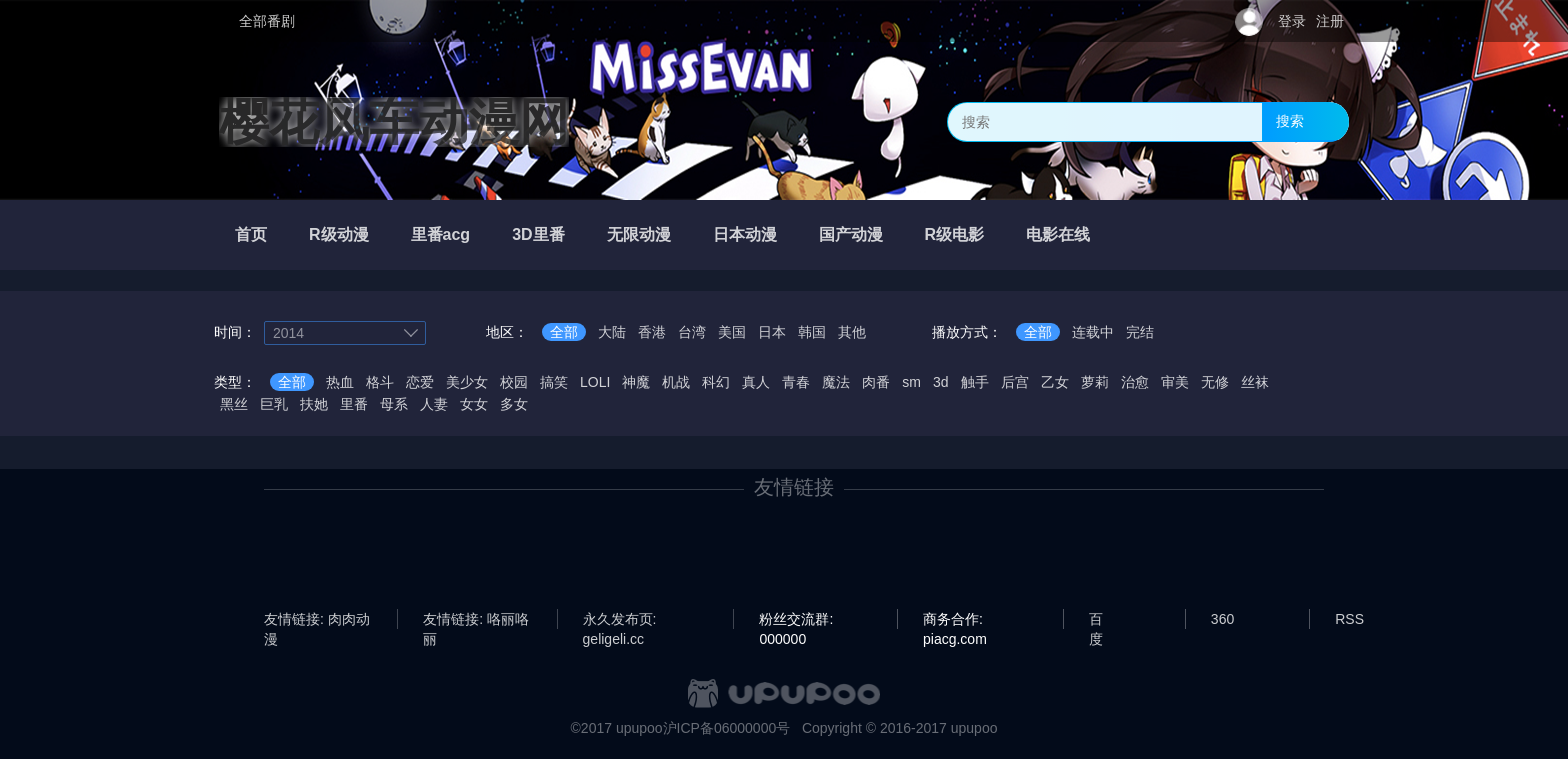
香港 (652, 332)
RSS (1349, 619)
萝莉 (1095, 382)
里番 (354, 404)
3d (941, 382)
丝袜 (1255, 382)
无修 (1215, 382)
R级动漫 (339, 234)
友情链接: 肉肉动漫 (317, 620)
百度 (1096, 620)
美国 (732, 332)
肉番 (876, 382)
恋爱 (420, 382)
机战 (676, 382)
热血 (340, 382)
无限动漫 (639, 234)
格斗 (380, 382)
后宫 (1015, 382)
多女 (514, 404)
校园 (514, 382)
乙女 (1055, 382)
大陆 (612, 332)
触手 (975, 382)
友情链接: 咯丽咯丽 (476, 620)
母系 (394, 404)
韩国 (812, 332)
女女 (474, 404)
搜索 (1290, 121)
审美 (1175, 382)
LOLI (595, 382)
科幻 (716, 382)
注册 (1330, 21)
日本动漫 (745, 234)
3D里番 (538, 234)
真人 (756, 382)
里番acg (441, 234)
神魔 (636, 382)
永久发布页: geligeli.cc (620, 620)
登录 (1292, 21)
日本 (772, 332)
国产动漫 (851, 234)
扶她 (314, 404)
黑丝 (234, 404)
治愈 (1135, 382)
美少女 (467, 382)
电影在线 (1058, 234)
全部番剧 (267, 21)
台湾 (692, 332)
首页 (251, 234)
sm (911, 382)
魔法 (836, 382)
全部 (564, 332)
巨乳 (274, 404)
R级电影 (955, 234)
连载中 (1093, 332)
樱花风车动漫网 (394, 122)
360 (1222, 619)
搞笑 (554, 382)
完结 (1140, 332)
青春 (796, 382)
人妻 (434, 404)
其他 (852, 332)
